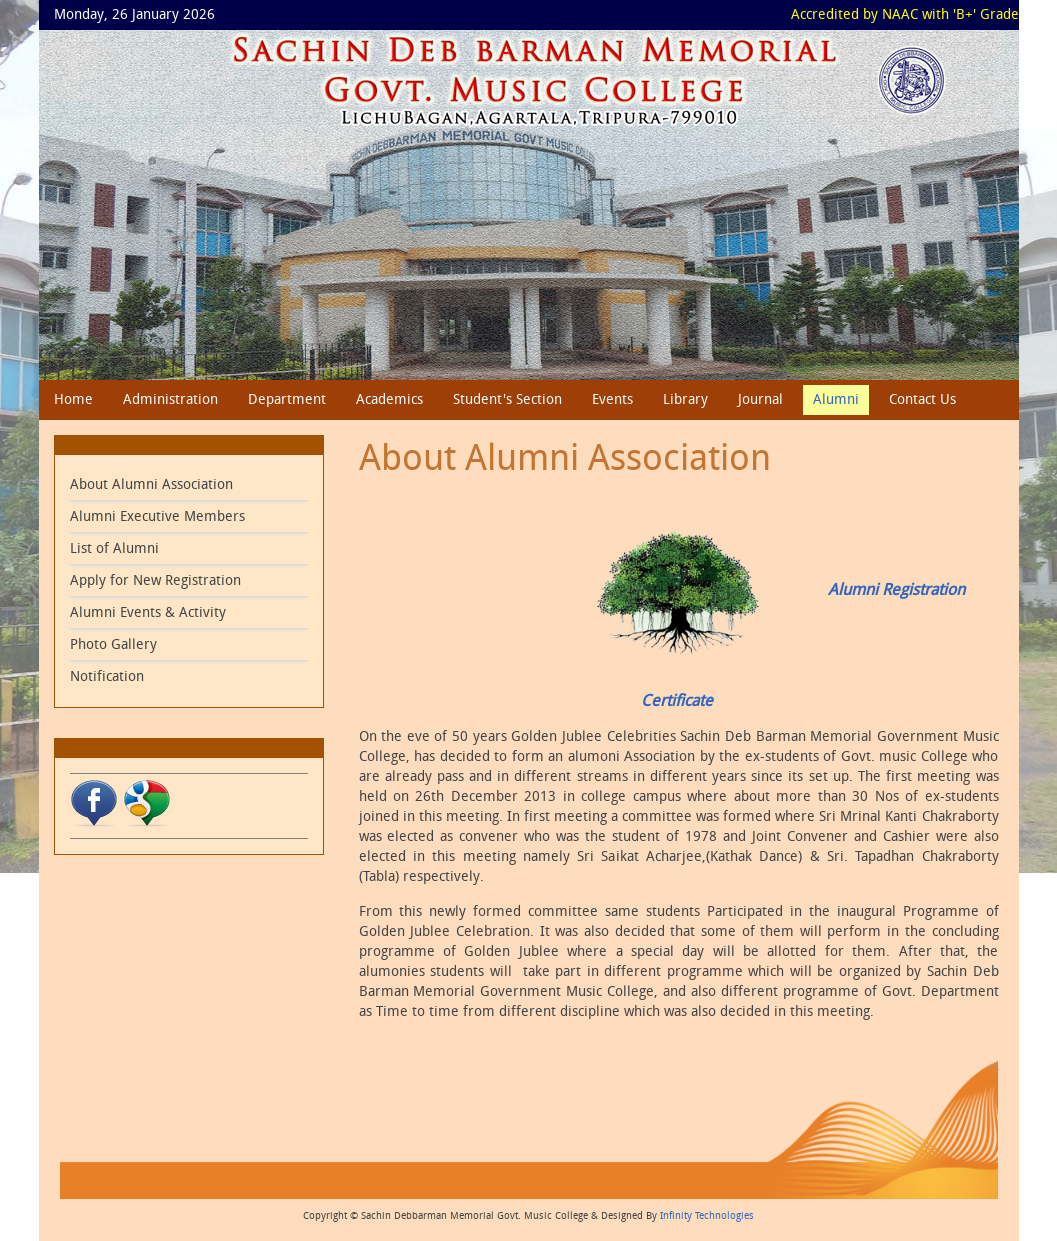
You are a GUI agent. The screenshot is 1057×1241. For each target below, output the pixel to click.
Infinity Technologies (707, 1216)
